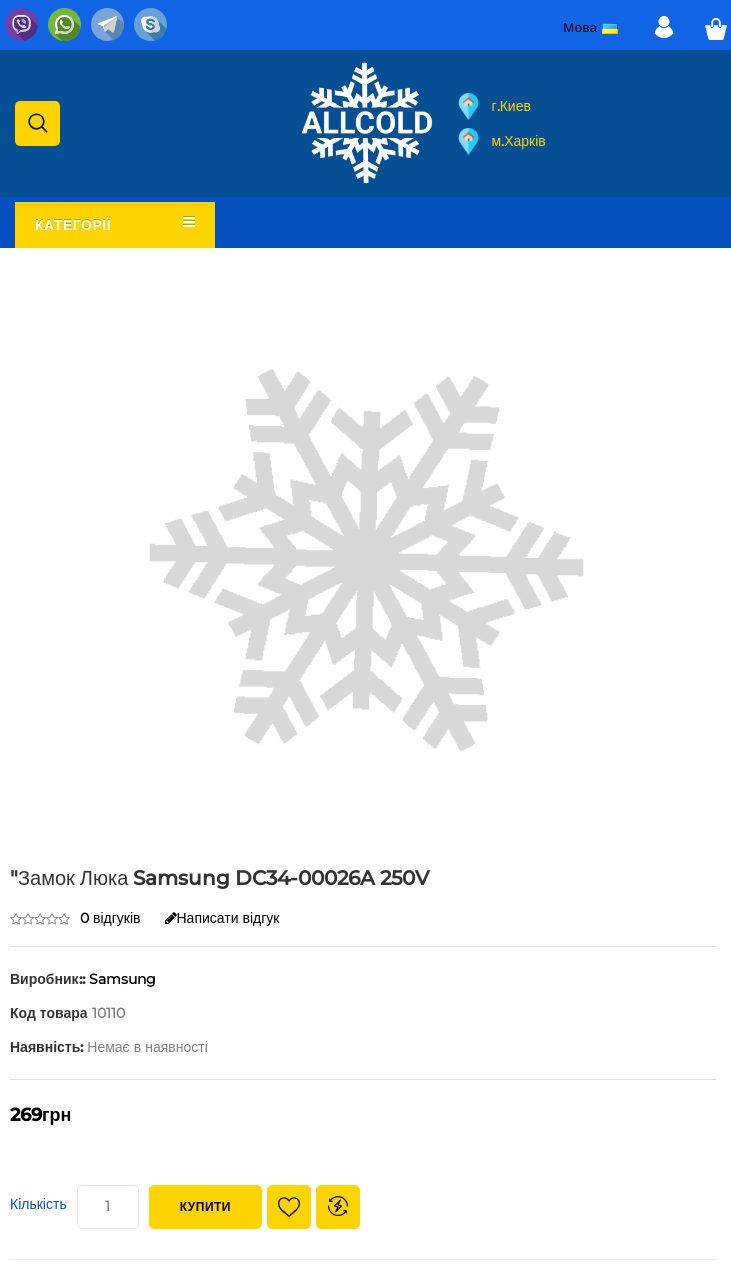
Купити (205, 1206)
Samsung (122, 979)
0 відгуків (110, 918)
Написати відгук (222, 918)
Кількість (38, 1204)
